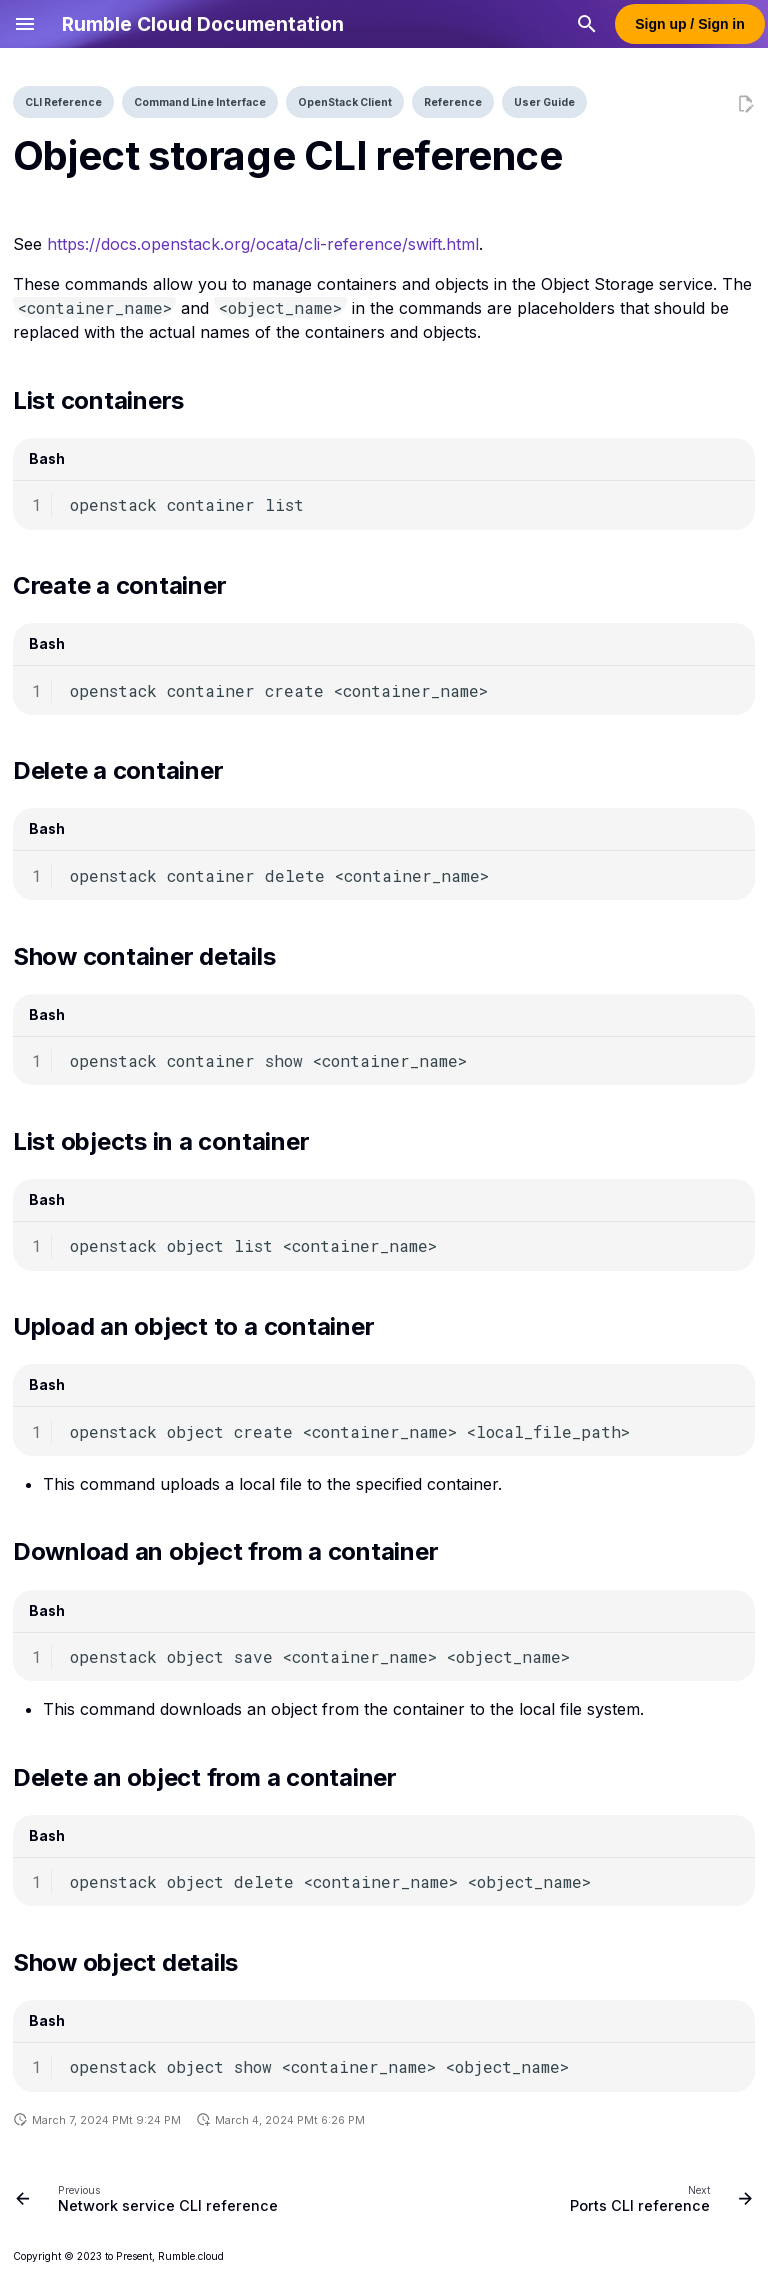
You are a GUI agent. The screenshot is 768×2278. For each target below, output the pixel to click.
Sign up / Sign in (690, 24)
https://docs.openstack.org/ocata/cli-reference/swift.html (263, 244)
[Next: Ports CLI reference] (658, 2198)
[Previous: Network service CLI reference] (149, 2198)
